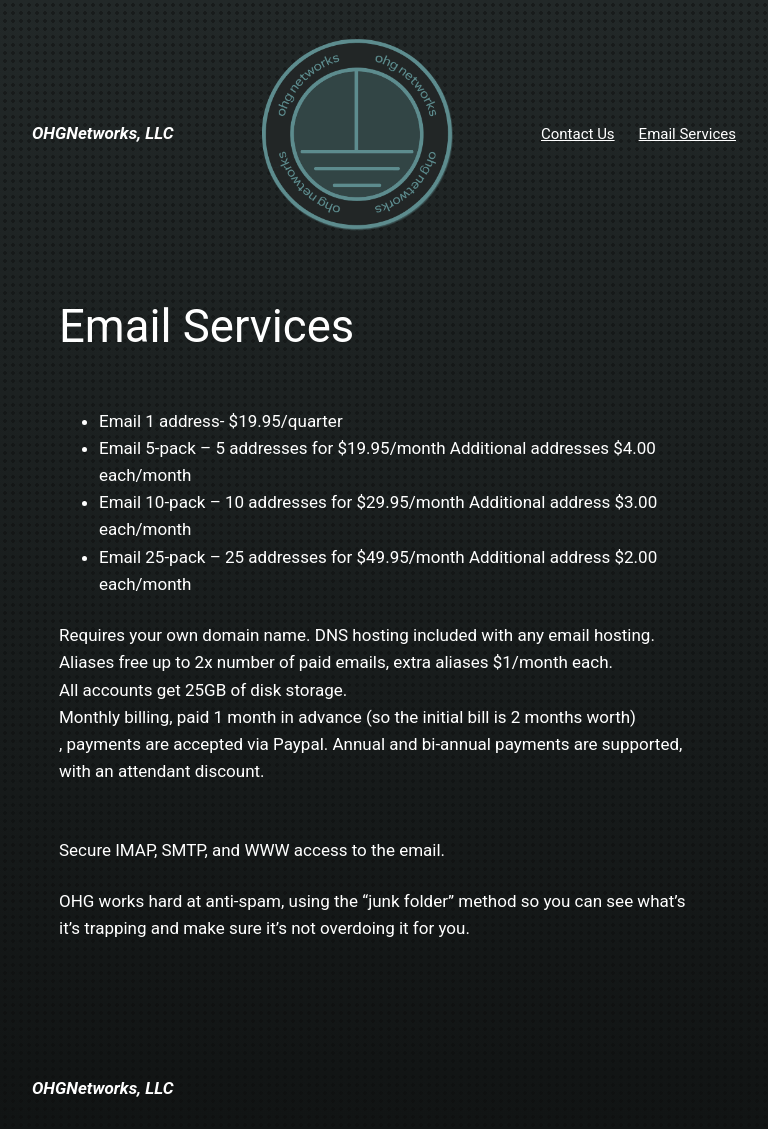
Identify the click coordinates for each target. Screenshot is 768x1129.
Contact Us (578, 134)
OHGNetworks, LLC (102, 133)
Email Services (687, 134)
